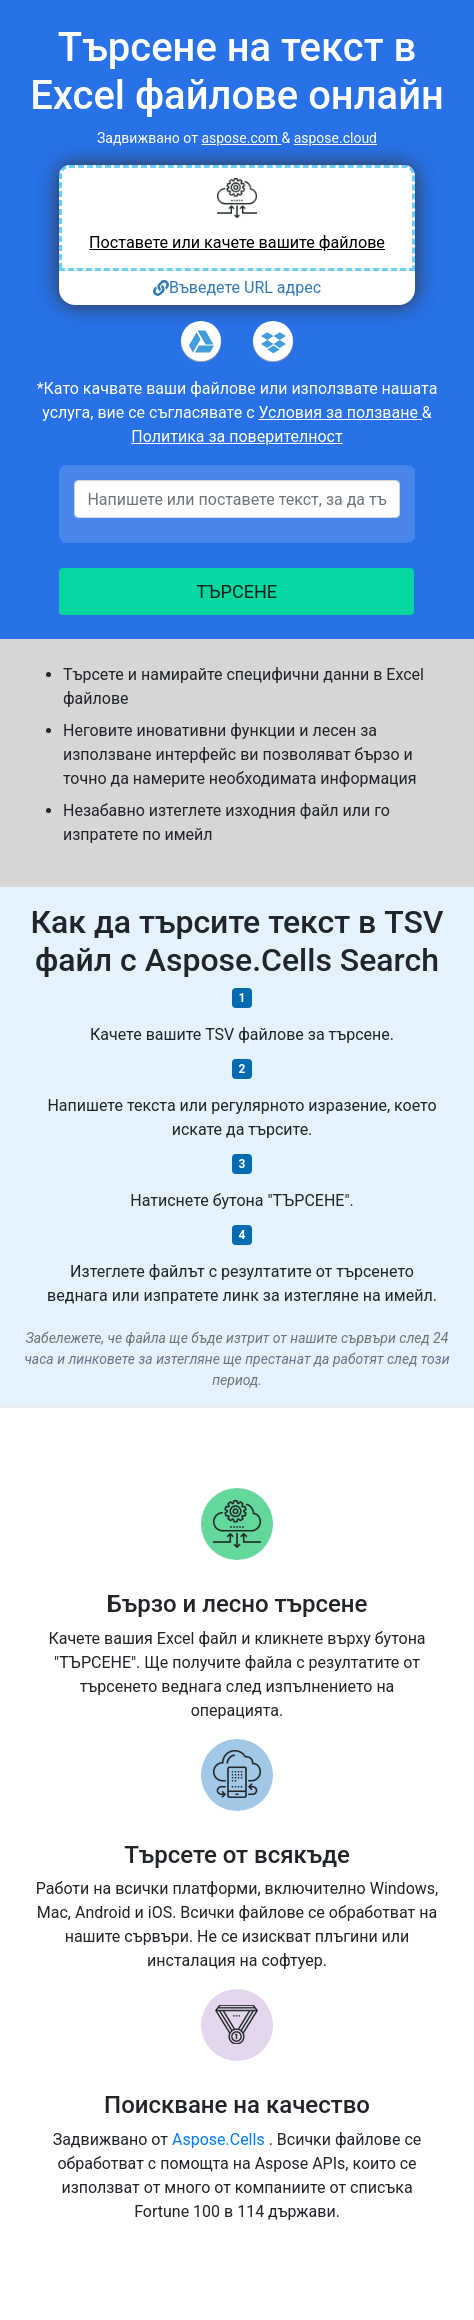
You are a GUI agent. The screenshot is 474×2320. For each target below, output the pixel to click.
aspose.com (241, 138)
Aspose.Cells (220, 2139)
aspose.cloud (335, 138)
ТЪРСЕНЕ (237, 591)
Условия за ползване (339, 412)
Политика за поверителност (236, 436)
